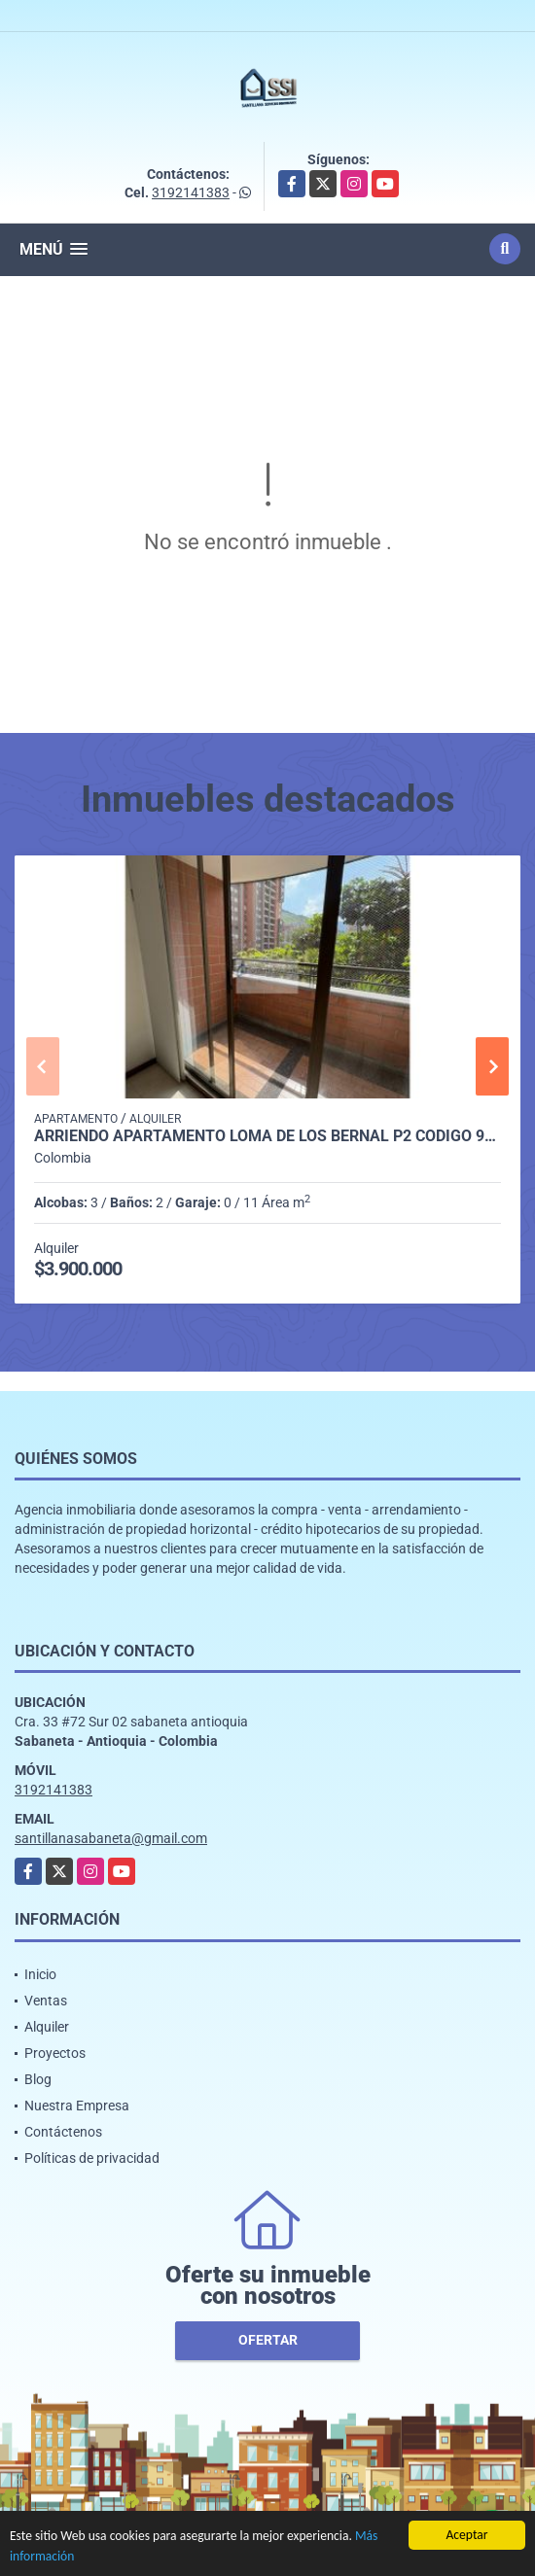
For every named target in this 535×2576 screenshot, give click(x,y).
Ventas (45, 2000)
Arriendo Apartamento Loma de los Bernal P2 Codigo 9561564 (267, 1136)
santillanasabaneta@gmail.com (111, 1838)
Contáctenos (63, 2132)
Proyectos (55, 2053)
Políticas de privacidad (92, 2158)
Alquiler (46, 2027)
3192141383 (191, 192)
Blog (38, 2079)
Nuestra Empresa (76, 2105)
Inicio (40, 1974)
